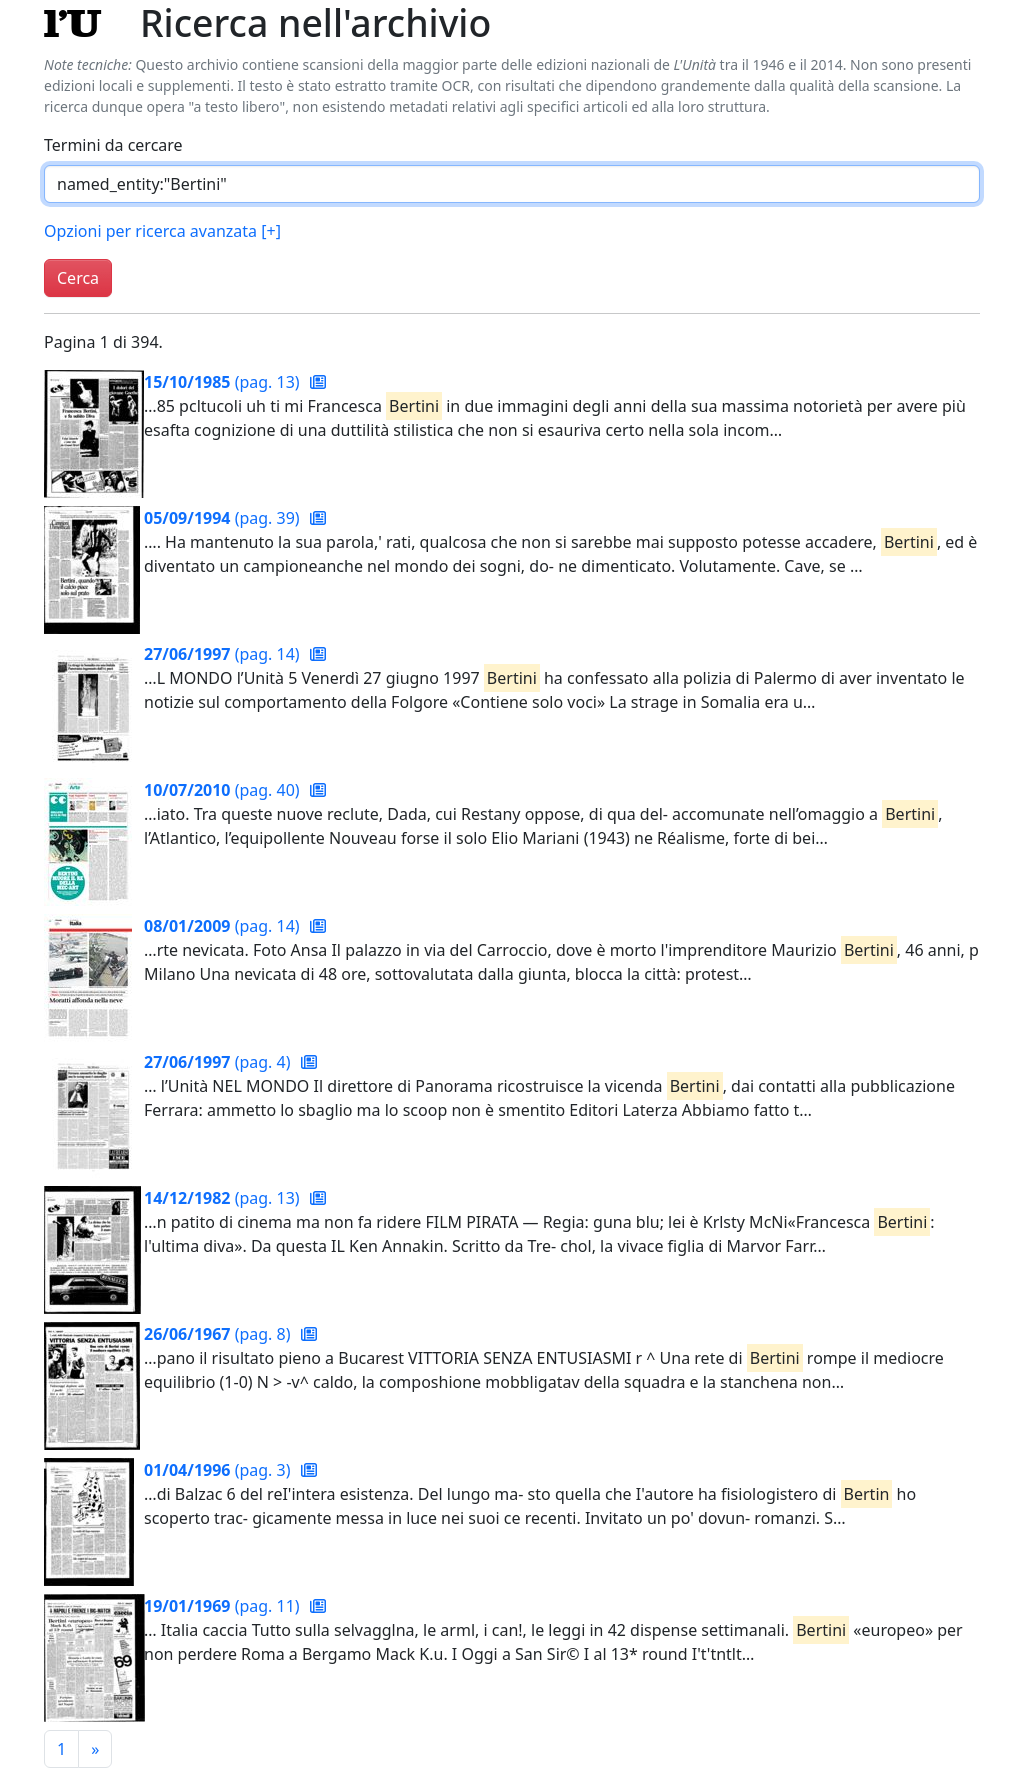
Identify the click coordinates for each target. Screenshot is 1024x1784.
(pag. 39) (224, 518)
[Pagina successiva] (95, 1749)
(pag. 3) (219, 1470)
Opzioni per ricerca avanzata (162, 231)
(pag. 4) (219, 1062)
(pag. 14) (224, 654)
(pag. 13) (224, 382)
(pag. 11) (224, 1606)
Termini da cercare (113, 145)
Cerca (78, 278)
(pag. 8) (219, 1334)
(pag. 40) (224, 790)
